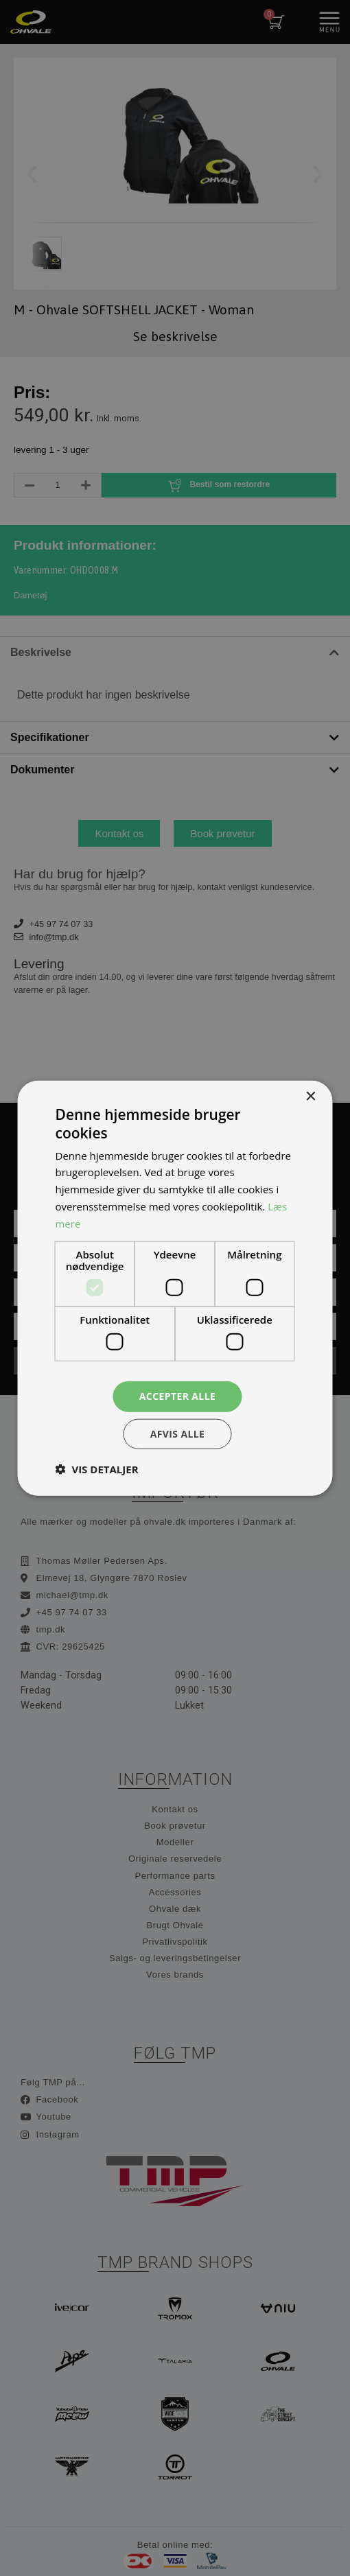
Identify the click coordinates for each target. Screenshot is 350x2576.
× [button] (310, 1097)
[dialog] (175, 1288)
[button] (97, 1468)
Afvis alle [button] (177, 1433)
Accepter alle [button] (177, 1396)
